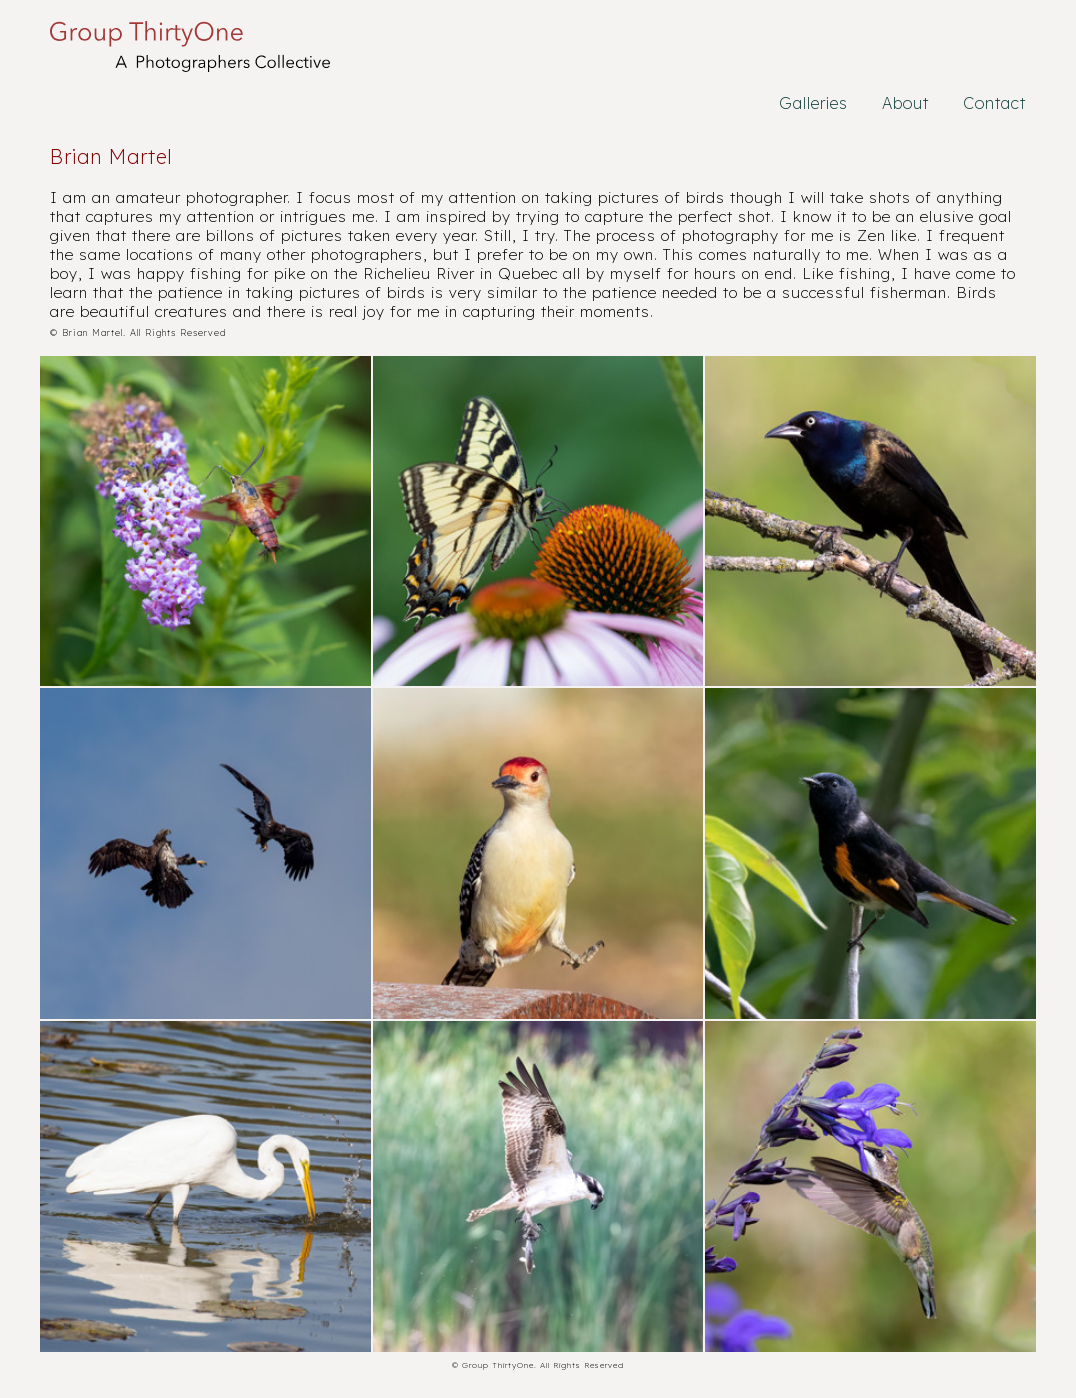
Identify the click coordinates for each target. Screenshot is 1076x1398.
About (905, 103)
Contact (994, 103)
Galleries (813, 103)
